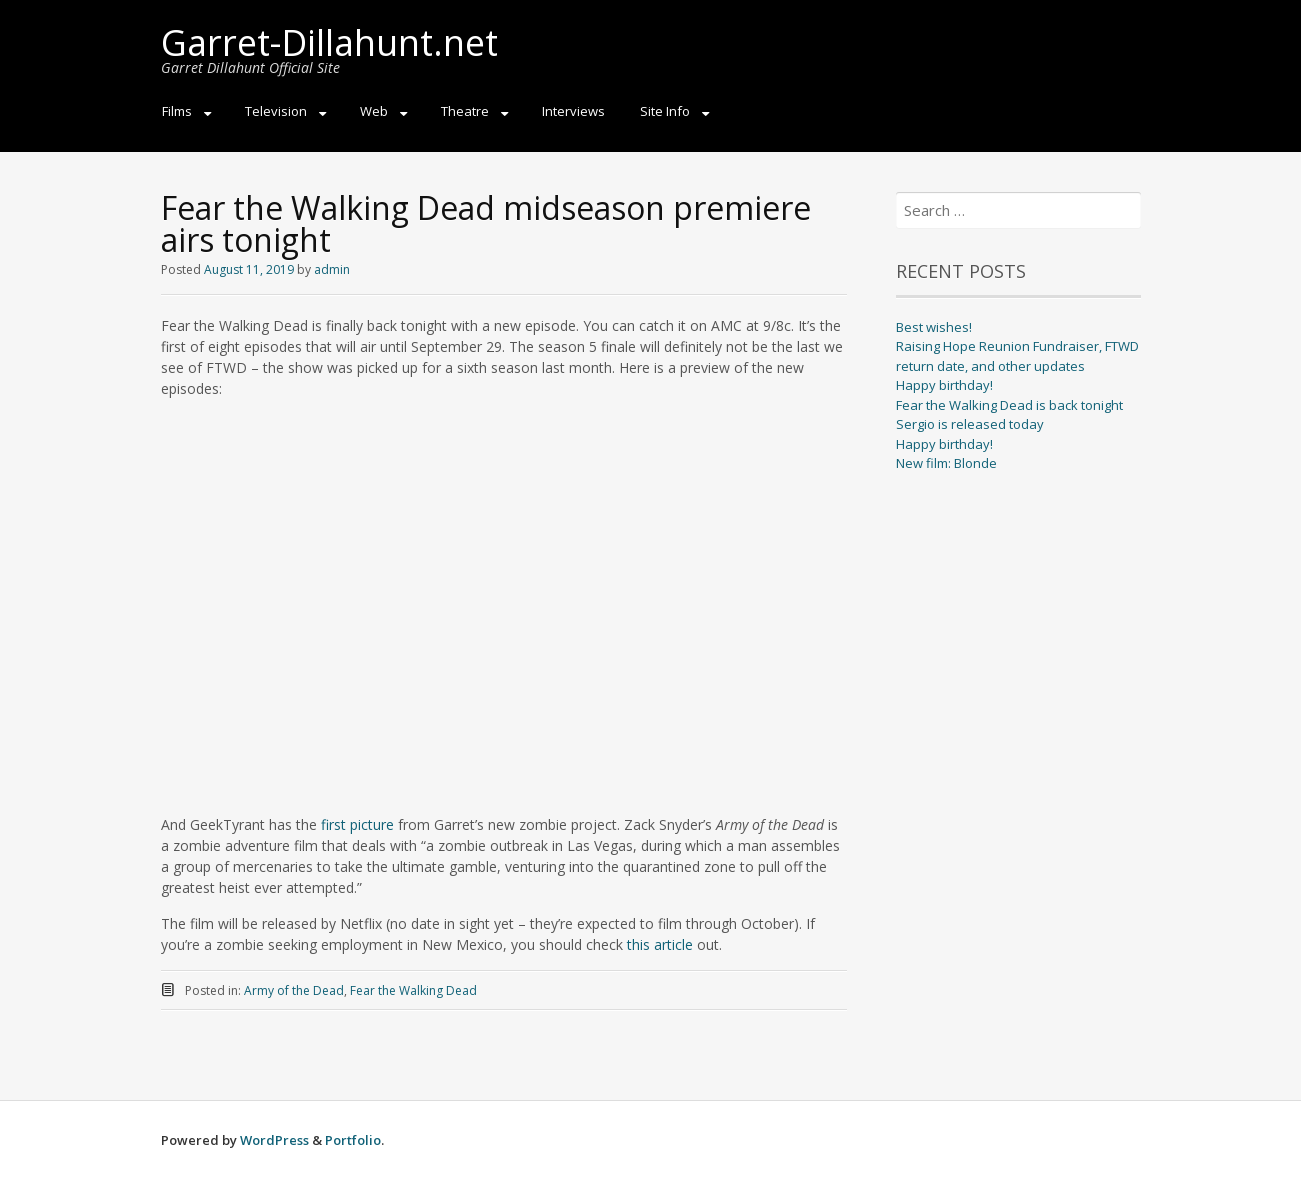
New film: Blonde (946, 463)
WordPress (274, 1140)
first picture (357, 824)
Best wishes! (934, 327)
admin (332, 269)
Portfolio (353, 1140)
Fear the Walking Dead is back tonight (1009, 405)
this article (660, 944)
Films (177, 111)
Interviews (573, 111)
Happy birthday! (944, 385)
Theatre (465, 111)
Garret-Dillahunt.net (329, 42)
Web (374, 111)
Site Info (665, 111)
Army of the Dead (294, 990)
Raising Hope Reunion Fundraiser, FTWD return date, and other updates (1017, 356)
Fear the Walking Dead (413, 990)
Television (276, 111)
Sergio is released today (970, 424)
